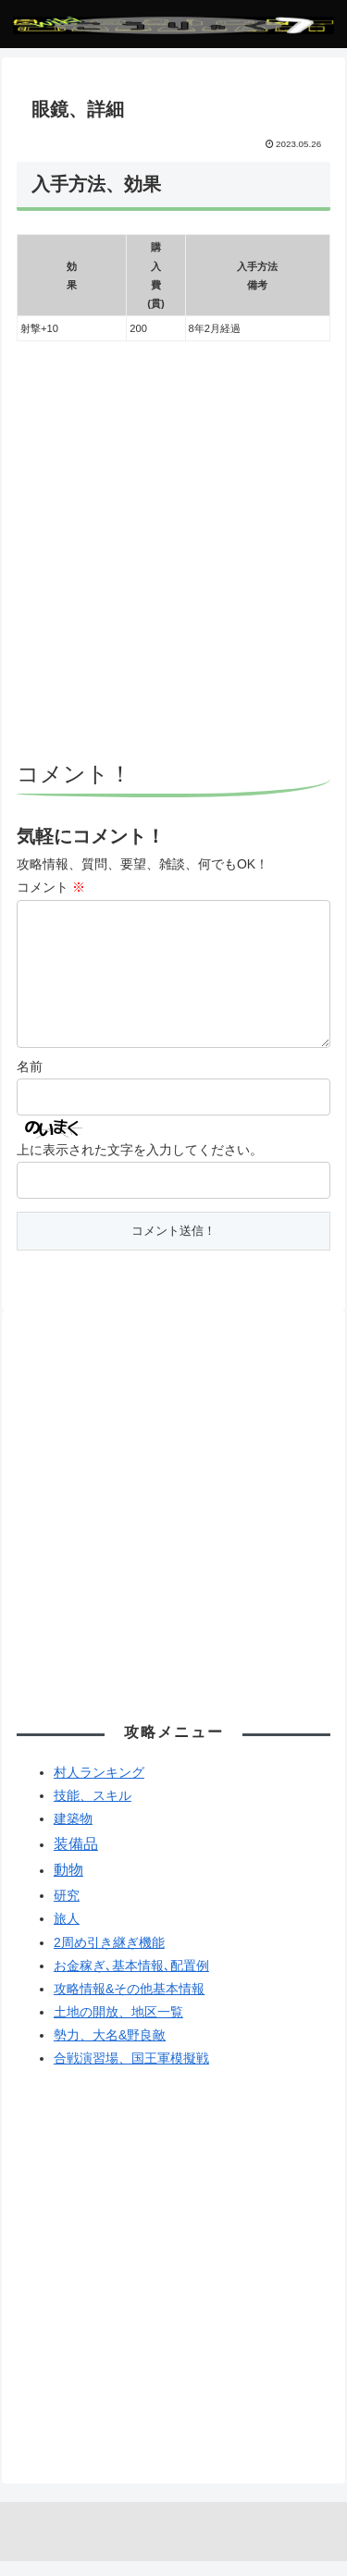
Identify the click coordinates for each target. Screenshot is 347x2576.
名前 (30, 1081)
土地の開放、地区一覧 (118, 2026)
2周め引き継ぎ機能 (109, 1957)
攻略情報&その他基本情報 (129, 2003)
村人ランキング (99, 1787)
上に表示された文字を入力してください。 (140, 1164)
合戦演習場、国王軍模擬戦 (131, 2072)
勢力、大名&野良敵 (110, 2049)
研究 (67, 1910)
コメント (51, 887)
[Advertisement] (173, 553)
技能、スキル (92, 1810)
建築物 (73, 1833)
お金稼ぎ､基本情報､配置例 (131, 1980)
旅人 (67, 1933)
